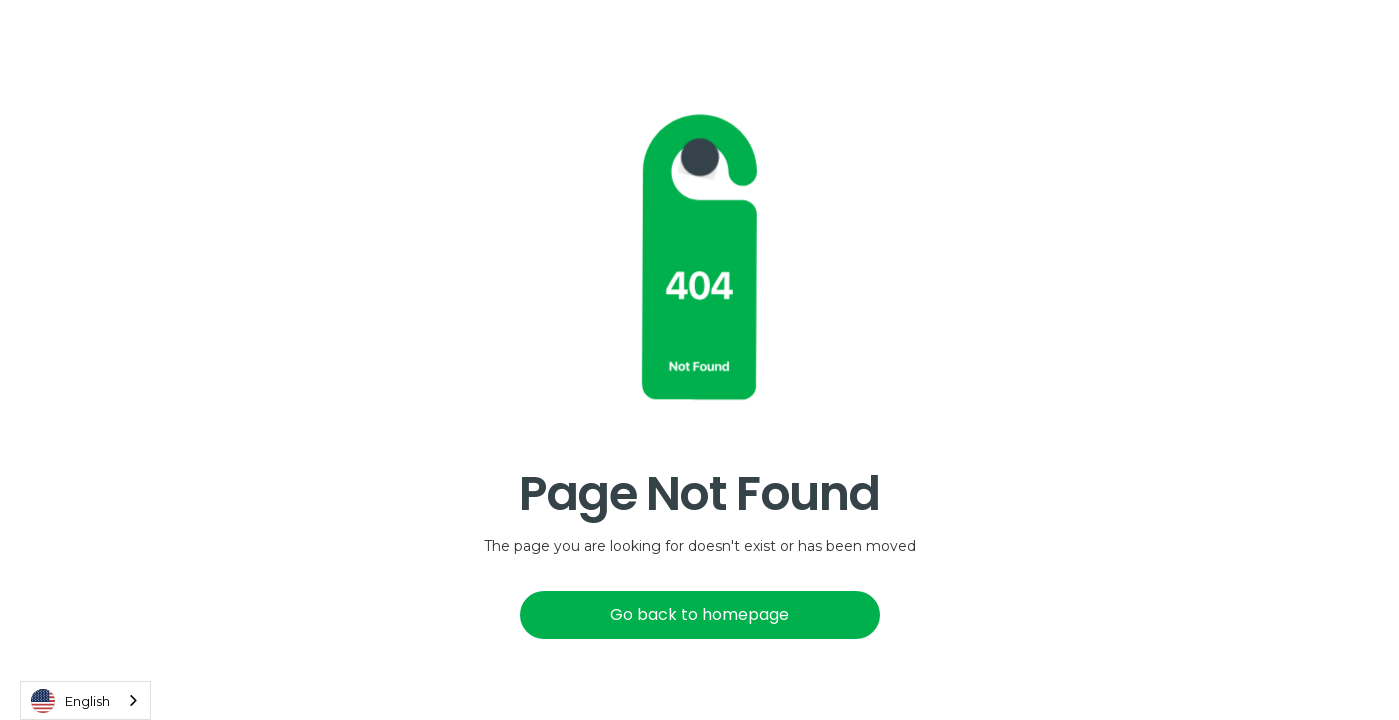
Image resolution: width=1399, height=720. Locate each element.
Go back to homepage (699, 614)
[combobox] (85, 700)
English (70, 701)
